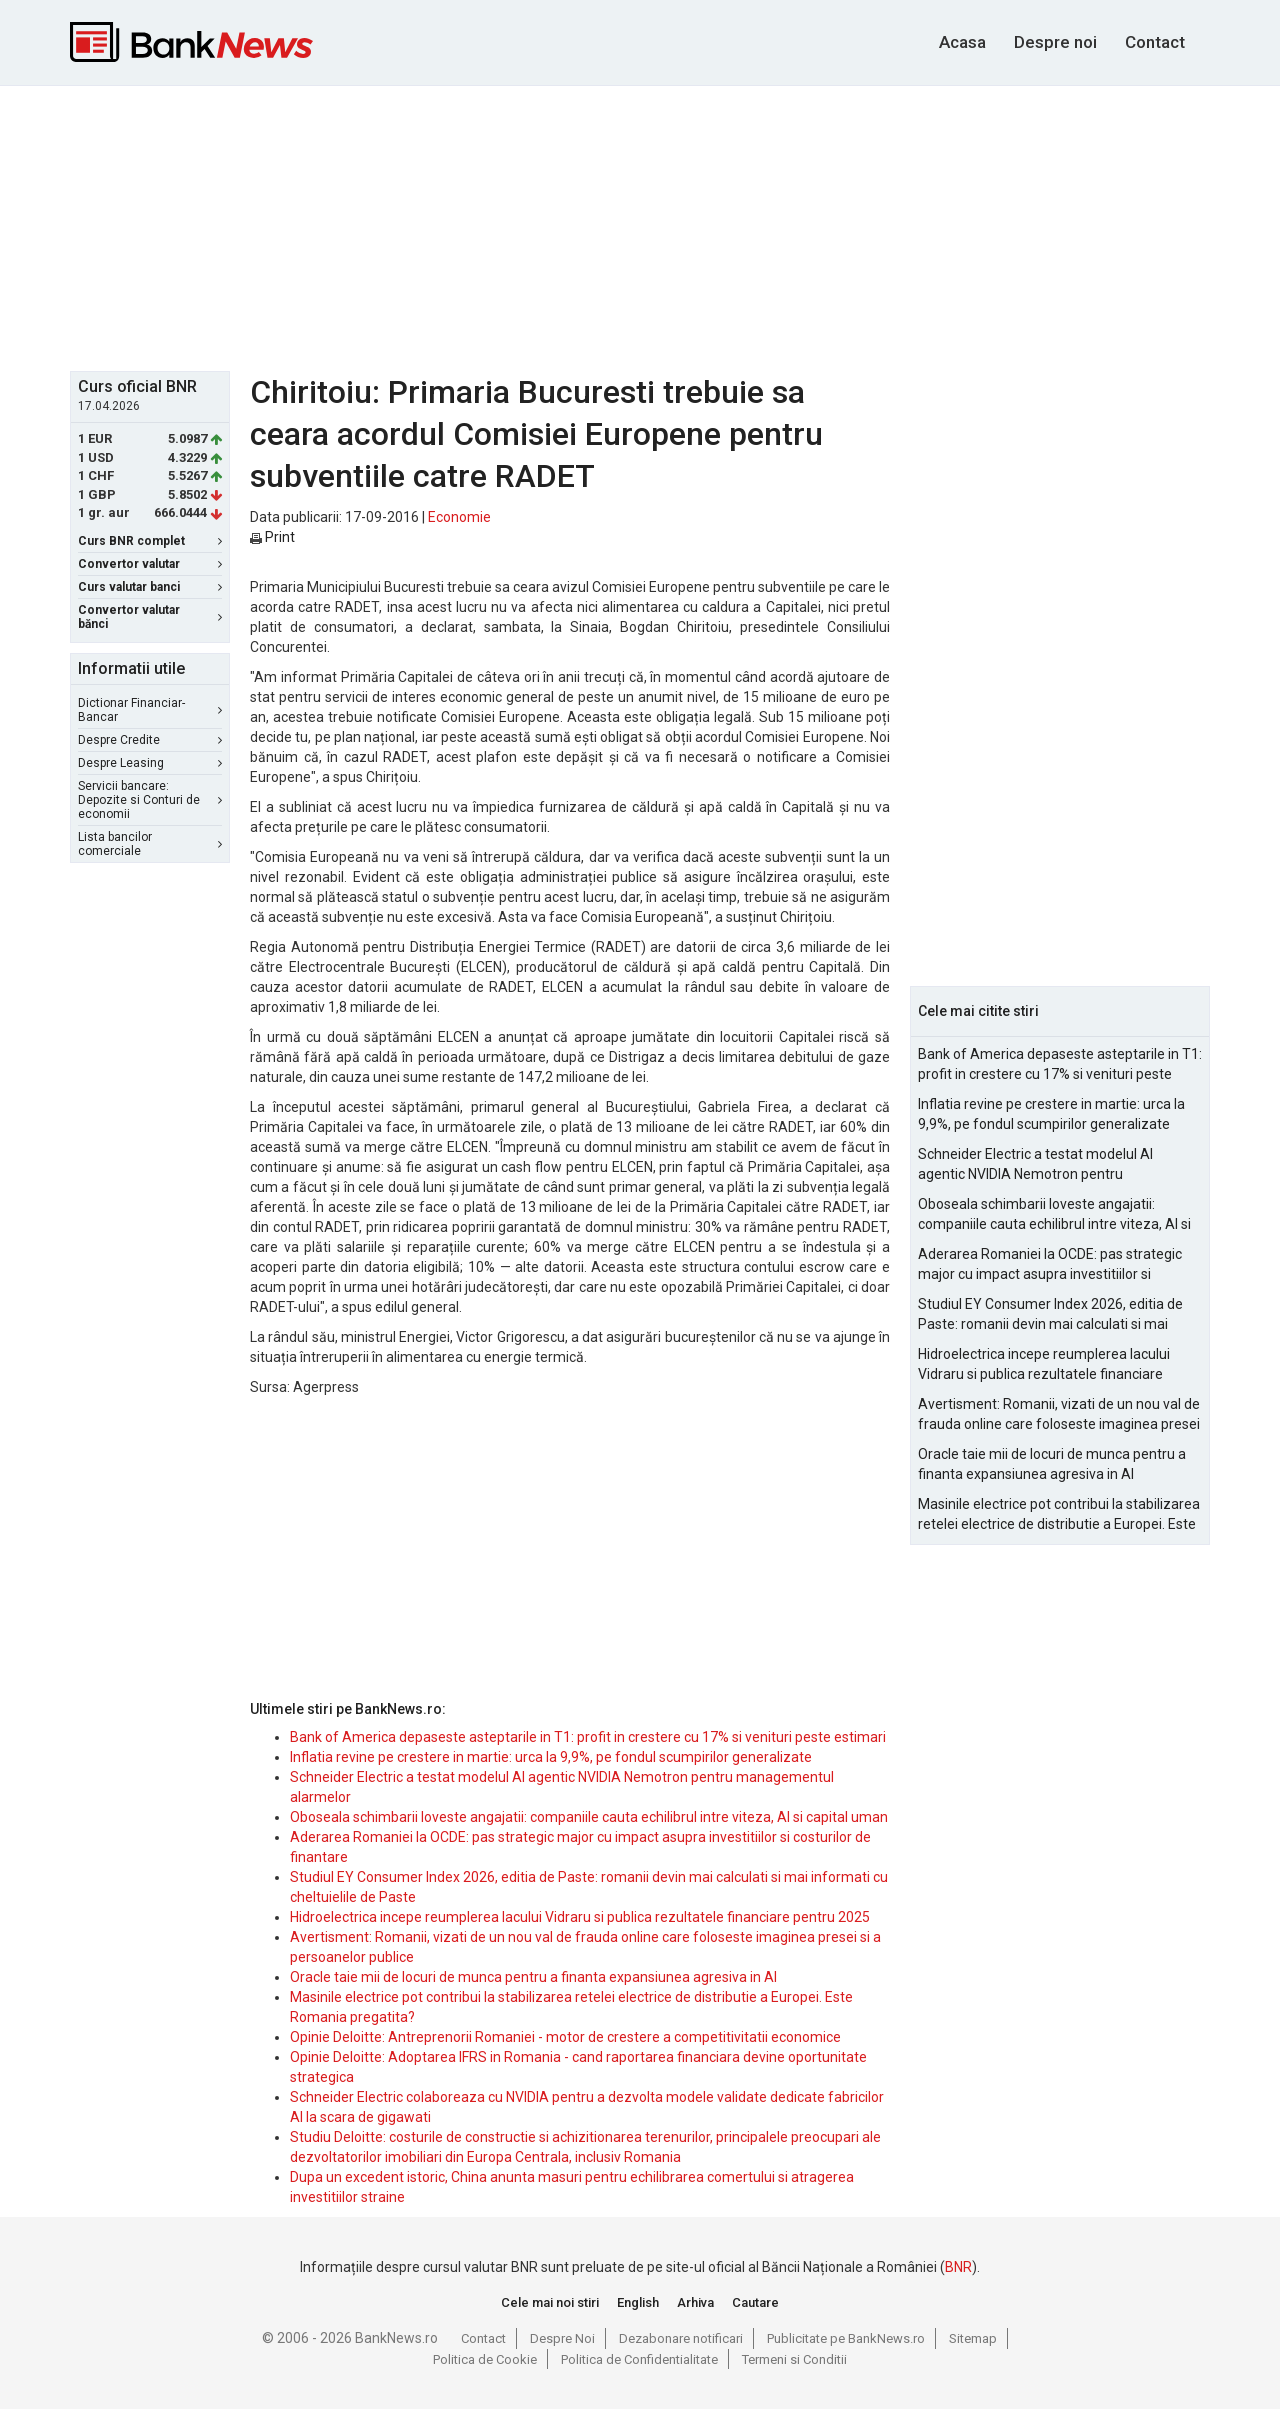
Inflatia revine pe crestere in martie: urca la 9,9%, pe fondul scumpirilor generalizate (551, 1757)
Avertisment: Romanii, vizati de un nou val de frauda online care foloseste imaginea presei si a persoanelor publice (1059, 1415)
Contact (1155, 42)
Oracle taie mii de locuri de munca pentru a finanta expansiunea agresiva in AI (533, 1977)
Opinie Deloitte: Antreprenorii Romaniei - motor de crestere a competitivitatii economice (565, 2037)
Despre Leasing (150, 763)
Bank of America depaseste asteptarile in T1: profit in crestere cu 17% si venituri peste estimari (588, 1737)
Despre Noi (562, 2338)
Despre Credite (150, 740)
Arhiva (695, 2302)
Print (272, 537)
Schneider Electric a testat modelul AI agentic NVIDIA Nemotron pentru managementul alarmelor (1035, 1165)
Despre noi (1055, 42)
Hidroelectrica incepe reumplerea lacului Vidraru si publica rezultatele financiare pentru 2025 (580, 1917)
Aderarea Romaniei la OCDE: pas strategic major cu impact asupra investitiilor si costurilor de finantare (1050, 1265)
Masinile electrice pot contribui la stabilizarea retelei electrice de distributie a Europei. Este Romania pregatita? (1059, 1515)
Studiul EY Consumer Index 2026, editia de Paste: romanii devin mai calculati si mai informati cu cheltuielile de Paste (1050, 1315)
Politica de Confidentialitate (639, 2359)
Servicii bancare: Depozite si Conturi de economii (150, 800)
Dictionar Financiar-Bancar (150, 710)
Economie (459, 517)
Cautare (755, 2302)
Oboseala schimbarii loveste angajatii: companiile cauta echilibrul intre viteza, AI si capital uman (589, 1817)
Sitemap (973, 2338)
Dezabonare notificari (681, 2338)
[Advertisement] (640, 226)
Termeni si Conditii (794, 2359)
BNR (958, 2267)
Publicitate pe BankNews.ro (846, 2338)
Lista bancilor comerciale (150, 844)
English (638, 2302)
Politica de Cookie (485, 2359)
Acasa (962, 42)
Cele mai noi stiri (550, 2302)
